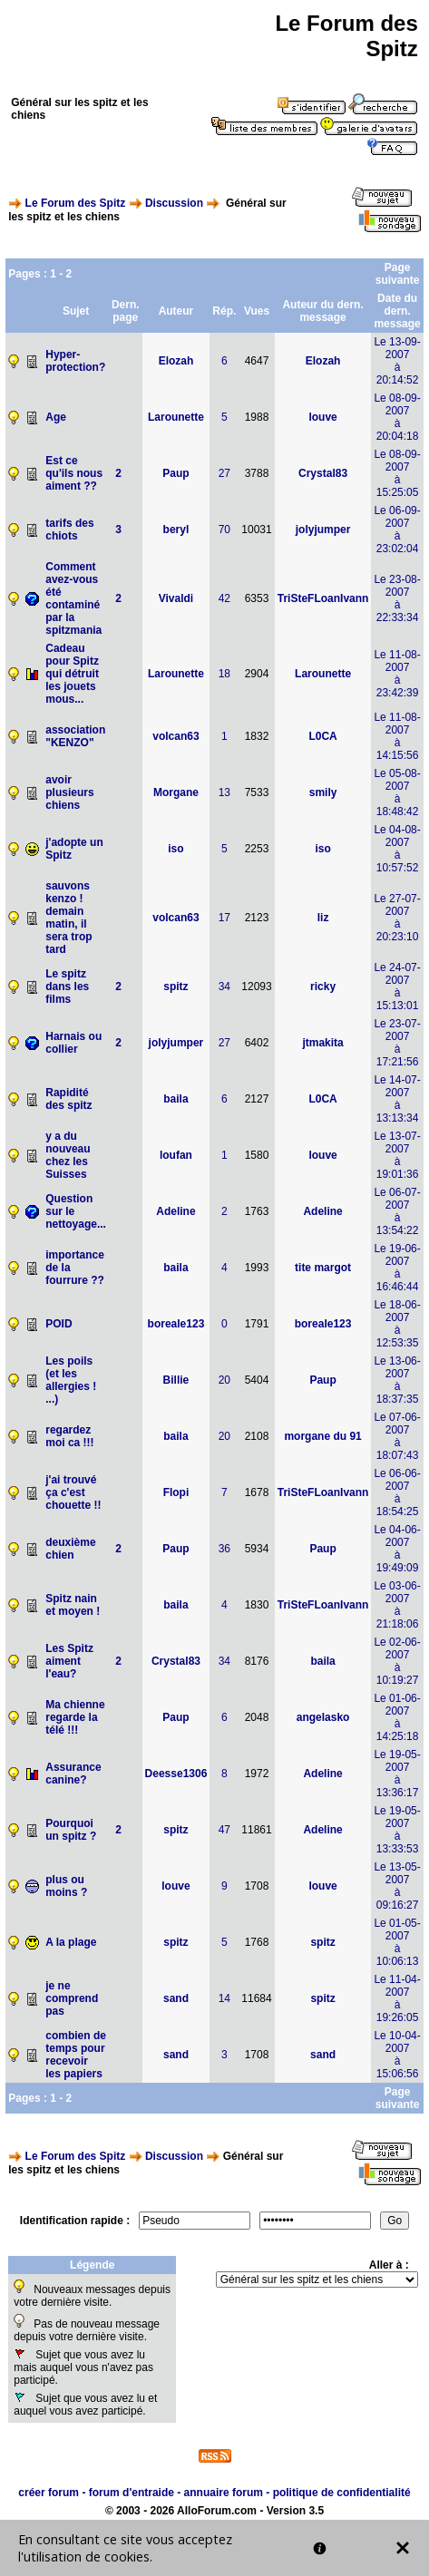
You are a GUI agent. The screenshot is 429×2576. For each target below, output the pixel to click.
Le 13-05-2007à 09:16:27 (397, 1886)
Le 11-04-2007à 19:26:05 (397, 1998)
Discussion (174, 203)
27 (224, 473)
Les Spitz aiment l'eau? (69, 1661)
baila (175, 1099)
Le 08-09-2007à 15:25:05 (397, 473)
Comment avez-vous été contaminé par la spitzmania (73, 598)
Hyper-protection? (75, 361)
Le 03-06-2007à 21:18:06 (397, 1605)
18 (224, 673)
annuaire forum (223, 2492)
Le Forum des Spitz (75, 203)
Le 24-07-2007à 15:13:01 (397, 986)
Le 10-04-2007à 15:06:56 (397, 2054)
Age (55, 417)
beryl (176, 529)
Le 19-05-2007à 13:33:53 (397, 1829)
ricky (323, 986)
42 (224, 598)
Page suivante (397, 274)
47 (224, 1829)
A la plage (70, 1942)
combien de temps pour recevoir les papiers (75, 2054)
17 (224, 917)
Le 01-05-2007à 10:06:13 (397, 1942)
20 (224, 1380)
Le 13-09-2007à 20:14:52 (397, 360)
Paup (175, 473)
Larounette (176, 417)
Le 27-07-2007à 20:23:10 (397, 917)
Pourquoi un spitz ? (70, 1829)
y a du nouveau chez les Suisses (67, 1155)
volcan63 (175, 736)
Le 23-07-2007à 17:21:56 (397, 1042)
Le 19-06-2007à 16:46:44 (397, 1267)
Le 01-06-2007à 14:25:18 (397, 1717)
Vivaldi (176, 598)
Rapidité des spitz (68, 1099)
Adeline (175, 1211)
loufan (176, 1155)
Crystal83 (322, 473)
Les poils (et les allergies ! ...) (70, 1380)
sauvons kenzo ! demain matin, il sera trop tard (68, 918)
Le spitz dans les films (67, 986)
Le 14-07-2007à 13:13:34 (397, 1099)
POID (58, 1323)
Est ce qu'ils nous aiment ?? (73, 473)
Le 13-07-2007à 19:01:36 (397, 1155)
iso (175, 848)
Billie (176, 1380)
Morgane (176, 792)
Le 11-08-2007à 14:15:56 (397, 736)
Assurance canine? (73, 1773)
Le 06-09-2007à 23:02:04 (397, 529)
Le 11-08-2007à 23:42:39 (397, 673)
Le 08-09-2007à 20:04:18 (397, 417)
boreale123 (176, 1323)
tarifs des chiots (69, 529)
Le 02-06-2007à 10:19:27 (397, 1661)
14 (224, 1998)
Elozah (176, 361)
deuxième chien (70, 1548)
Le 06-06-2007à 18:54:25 (397, 1492)
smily (323, 792)
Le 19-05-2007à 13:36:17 (397, 1773)
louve (322, 417)
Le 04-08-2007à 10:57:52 (397, 848)
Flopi (176, 1492)
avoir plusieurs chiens (69, 792)
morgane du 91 (322, 1436)
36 (224, 1548)
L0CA (322, 736)
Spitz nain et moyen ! (72, 1605)
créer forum (48, 2492)
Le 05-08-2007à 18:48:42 (397, 792)
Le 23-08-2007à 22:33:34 (397, 598)
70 (224, 529)
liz (323, 917)
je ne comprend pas (71, 1998)
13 (224, 792)
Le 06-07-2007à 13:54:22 (397, 1211)
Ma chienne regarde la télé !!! (74, 1717)
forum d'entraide (131, 2492)
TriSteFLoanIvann (323, 598)
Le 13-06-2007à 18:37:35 (397, 1380)
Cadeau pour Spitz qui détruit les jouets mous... (72, 673)
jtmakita (322, 1042)
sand (176, 1998)
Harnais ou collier (73, 1042)
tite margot (323, 1267)
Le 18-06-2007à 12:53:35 (397, 1323)
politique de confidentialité (342, 2492)
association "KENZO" (75, 736)
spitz (175, 986)
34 (224, 986)
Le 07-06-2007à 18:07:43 (397, 1436)
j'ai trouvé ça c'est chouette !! (73, 1492)
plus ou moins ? (66, 1886)
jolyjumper (323, 529)
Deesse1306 (176, 1773)
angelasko (323, 1717)
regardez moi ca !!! (69, 1436)
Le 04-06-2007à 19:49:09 (397, 1548)
